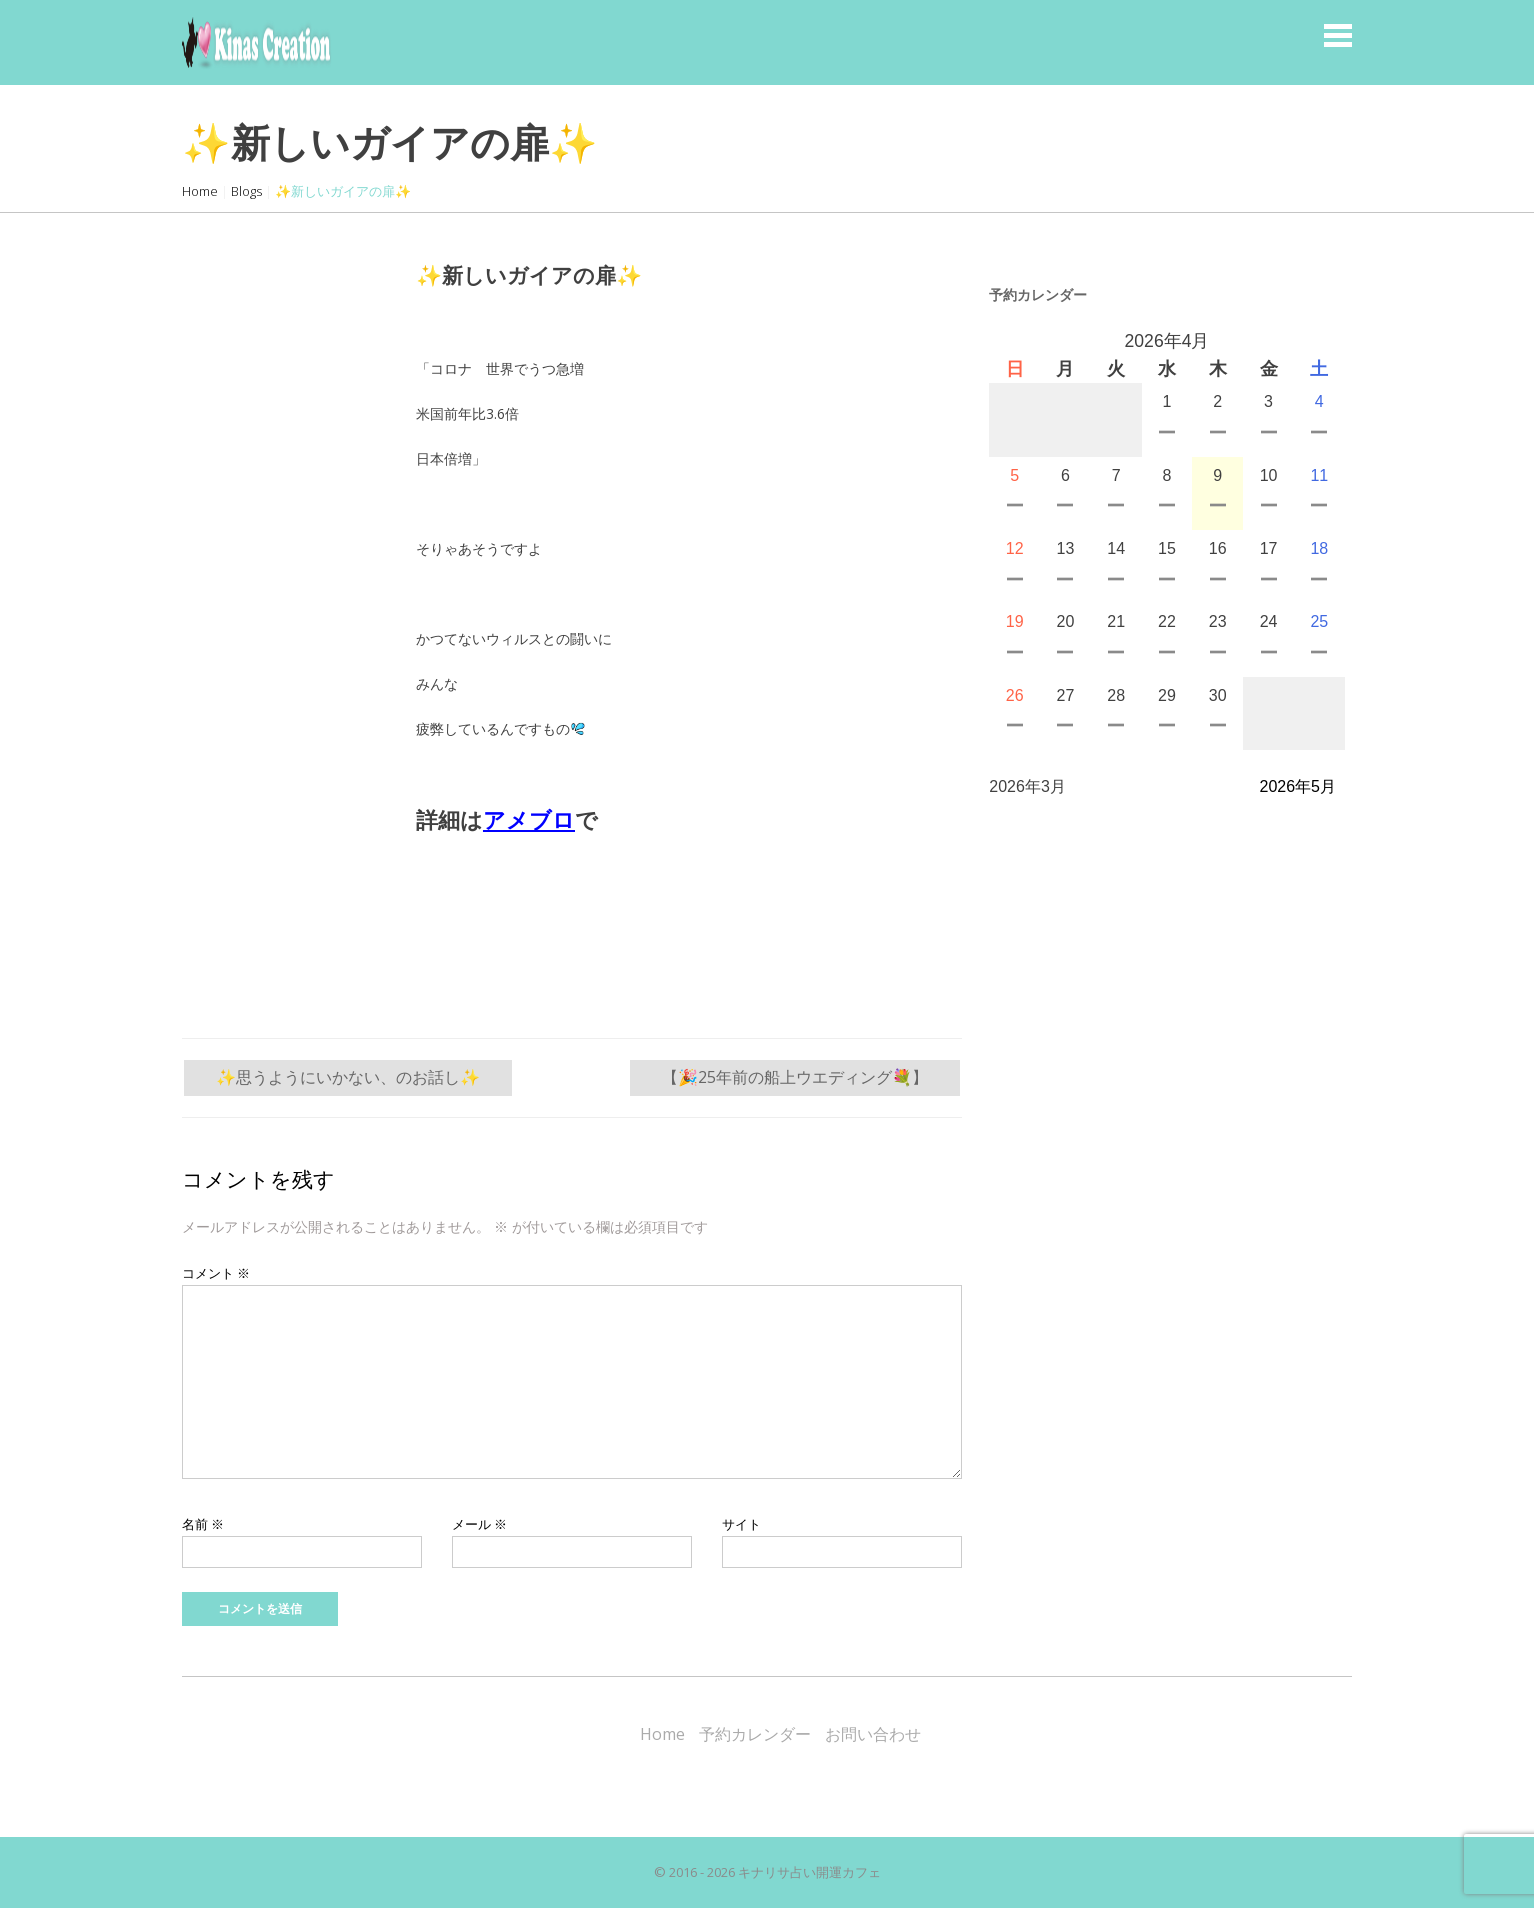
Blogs (246, 191)
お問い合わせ (873, 1734)
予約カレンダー (755, 1734)
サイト (741, 1524)
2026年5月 (1298, 786)
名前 (203, 1524)
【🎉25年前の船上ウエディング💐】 (795, 1077)
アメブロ (529, 820)
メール (479, 1524)
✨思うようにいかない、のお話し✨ (348, 1077)
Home (200, 191)
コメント (216, 1273)
